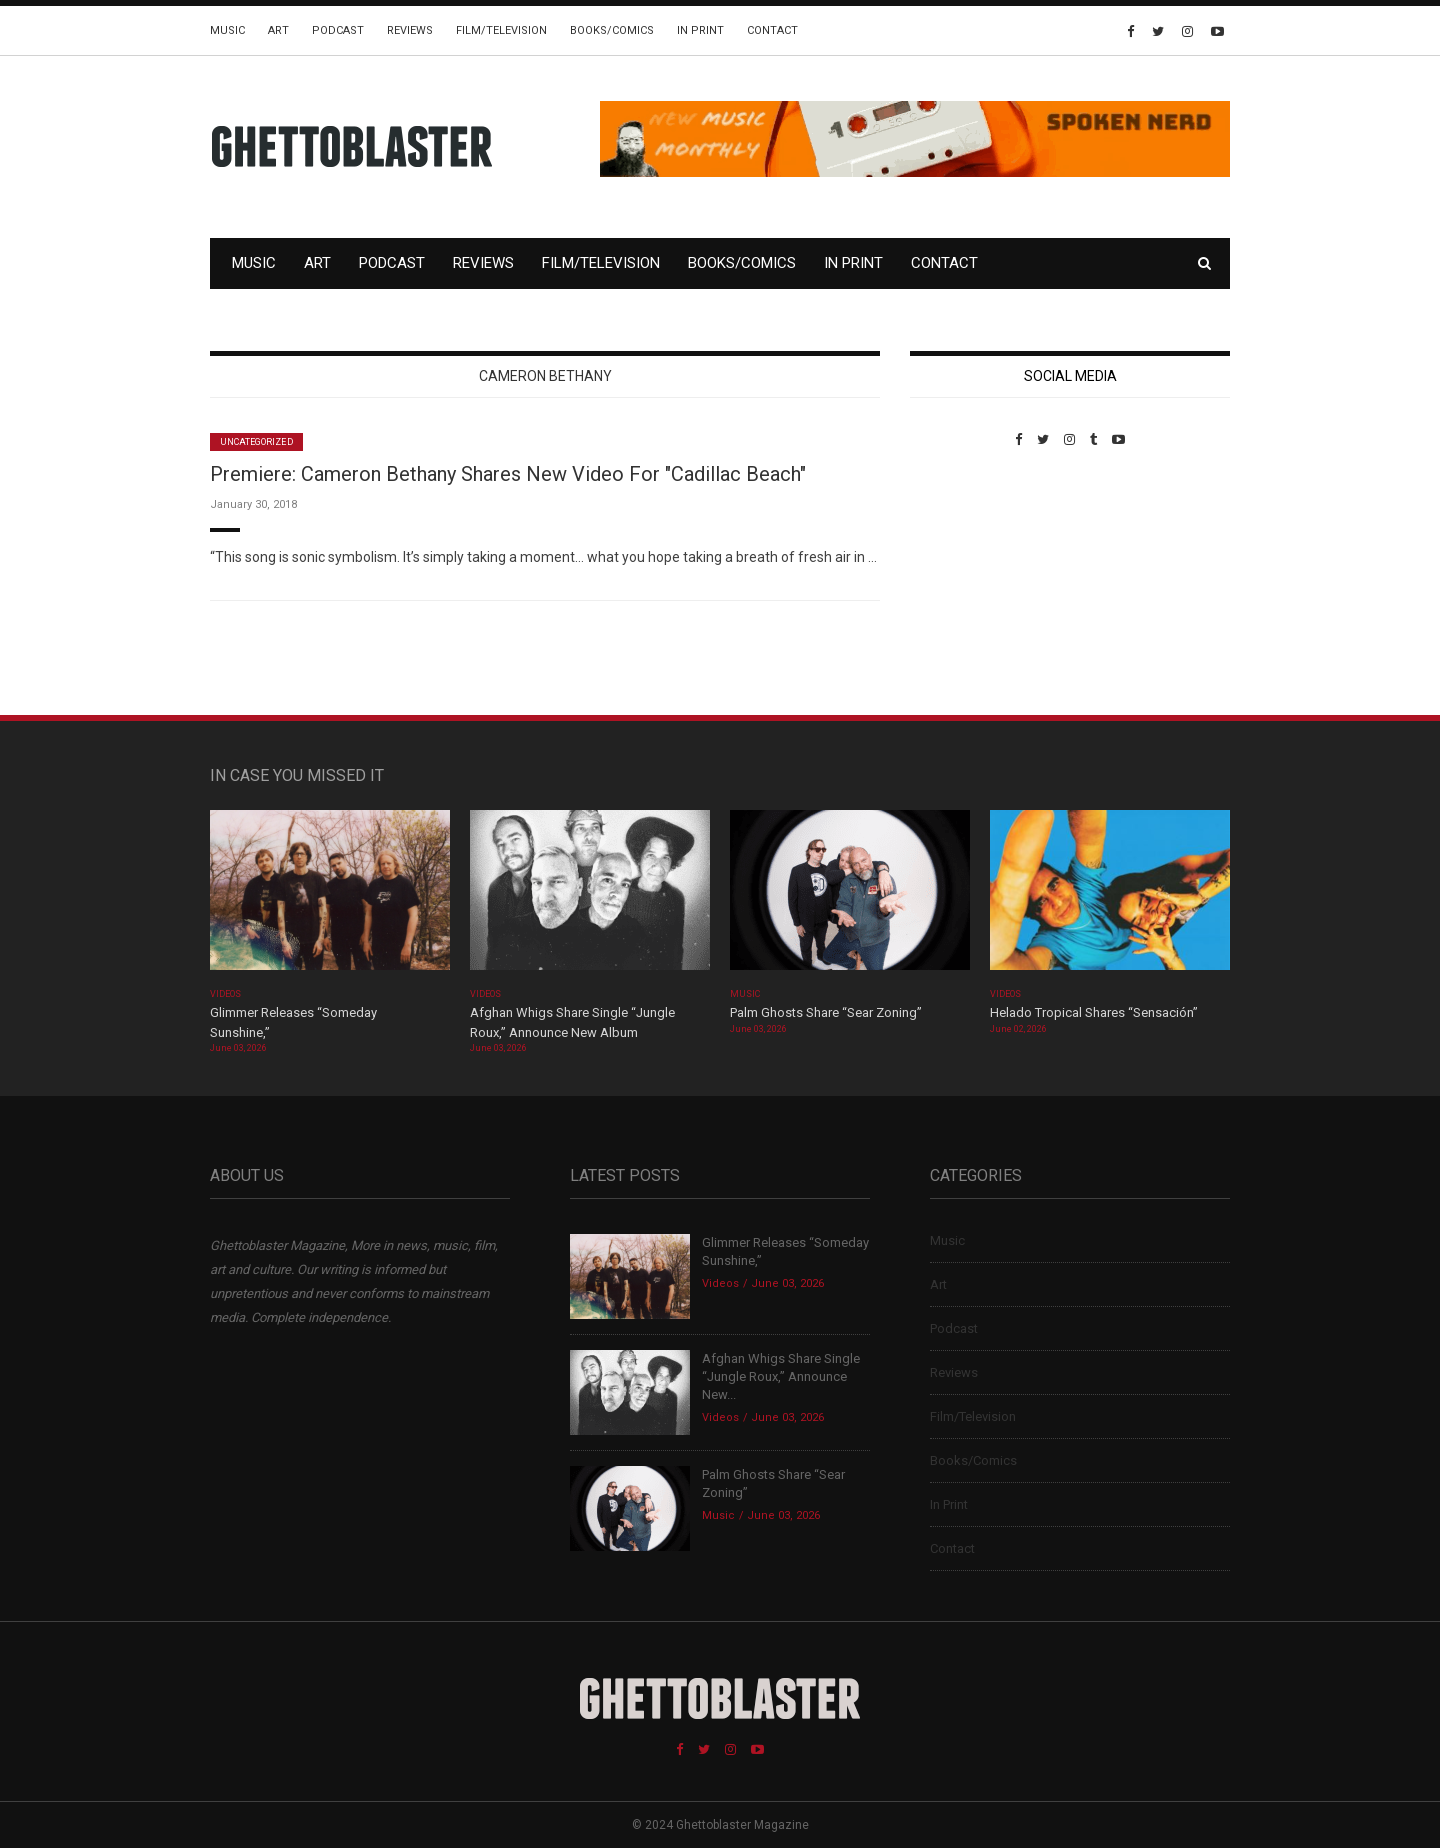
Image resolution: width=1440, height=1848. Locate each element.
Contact (772, 30)
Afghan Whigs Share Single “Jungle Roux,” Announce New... (781, 1376)
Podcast (338, 30)
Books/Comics (612, 30)
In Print (700, 30)
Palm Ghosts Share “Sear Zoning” (826, 1012)
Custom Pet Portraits (968, 584)
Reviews (410, 30)
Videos (225, 994)
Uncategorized (256, 442)
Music (227, 30)
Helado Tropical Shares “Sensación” (1094, 1012)
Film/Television (501, 30)
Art (278, 30)
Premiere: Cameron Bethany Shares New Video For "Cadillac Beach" (508, 474)
